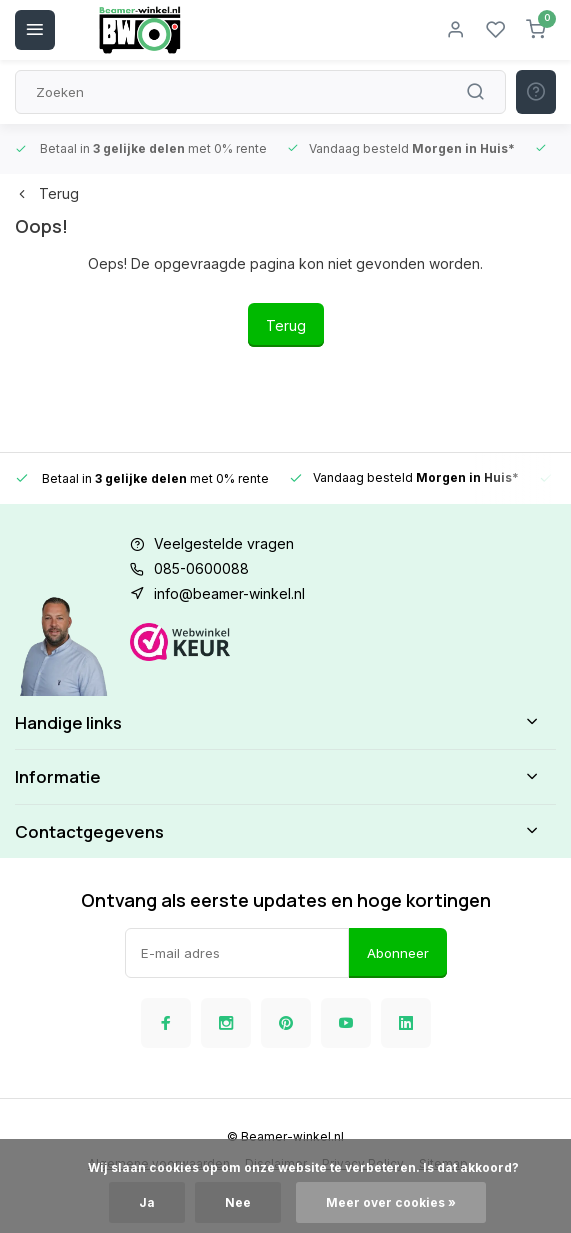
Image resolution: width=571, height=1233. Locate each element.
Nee (238, 1202)
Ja (147, 1202)
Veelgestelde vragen (224, 543)
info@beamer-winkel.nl (229, 593)
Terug (47, 193)
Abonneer (398, 953)
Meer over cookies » (391, 1202)
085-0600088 (201, 568)
